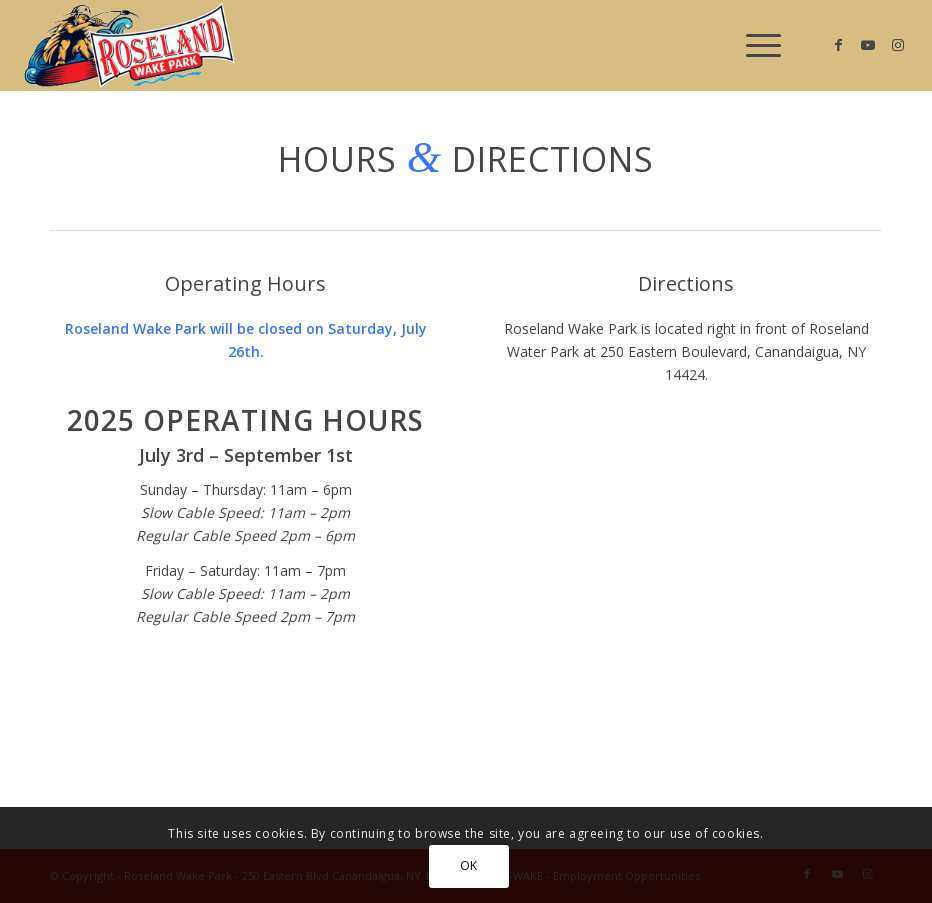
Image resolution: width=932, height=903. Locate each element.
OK (469, 865)
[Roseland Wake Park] (129, 45)
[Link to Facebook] (838, 45)
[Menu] (753, 45)
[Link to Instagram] (898, 45)
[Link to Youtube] (868, 45)
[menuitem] (753, 45)
